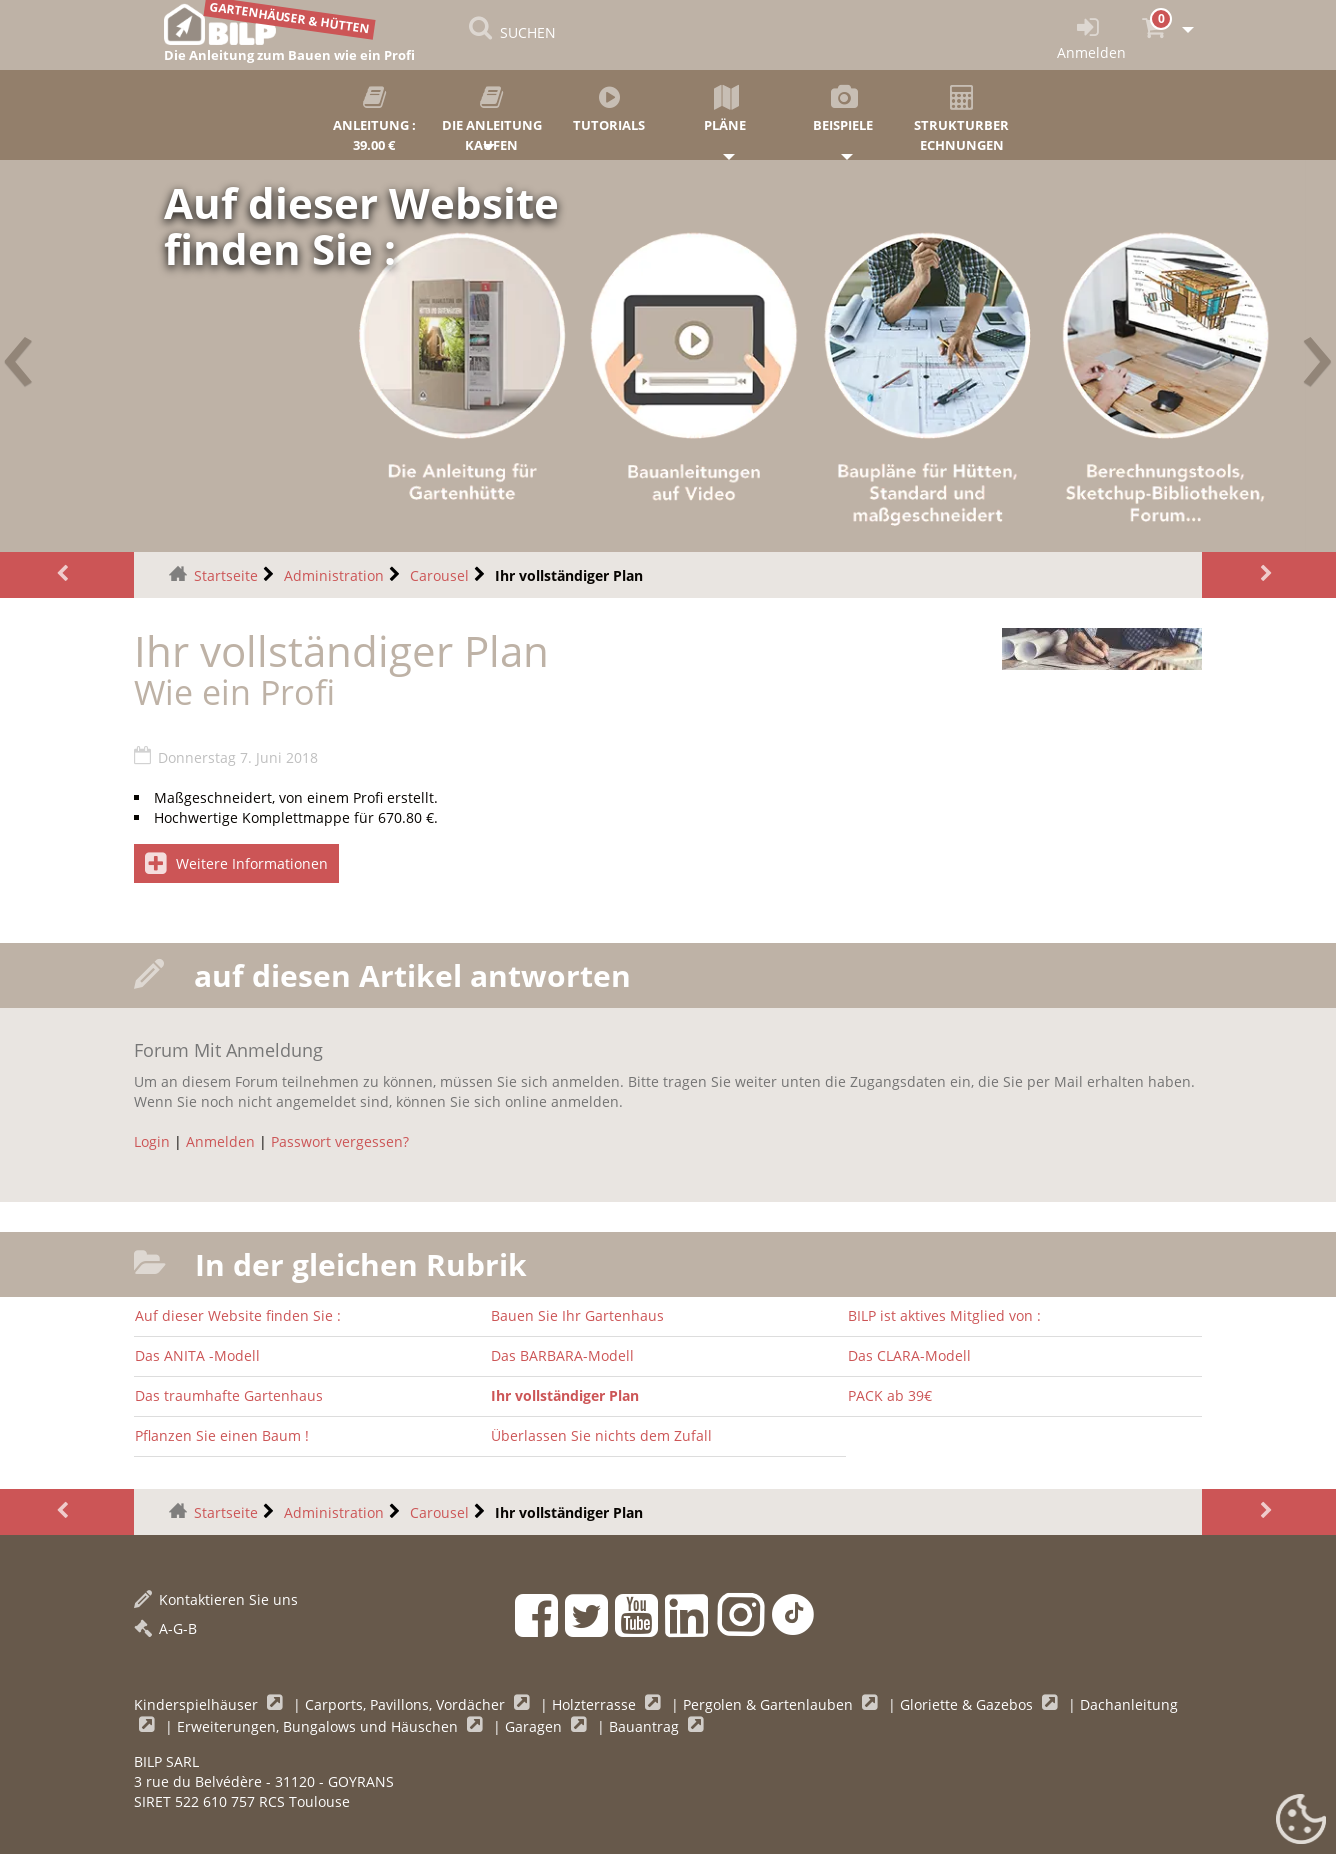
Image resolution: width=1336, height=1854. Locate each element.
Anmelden (220, 1141)
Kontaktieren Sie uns (216, 1599)
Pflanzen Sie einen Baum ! (222, 1435)
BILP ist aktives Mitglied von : (944, 1315)
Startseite (226, 575)
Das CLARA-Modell (909, 1355)
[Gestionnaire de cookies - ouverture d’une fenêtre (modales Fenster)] (1301, 1820)
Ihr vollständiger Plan (565, 1395)
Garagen (535, 1726)
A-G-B (165, 1628)
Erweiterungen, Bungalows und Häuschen (319, 1726)
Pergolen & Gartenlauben (770, 1704)
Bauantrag (646, 1726)
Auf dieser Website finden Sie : (238, 1315)
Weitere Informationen (236, 863)
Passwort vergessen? (340, 1141)
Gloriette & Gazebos (968, 1704)
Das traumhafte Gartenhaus (229, 1395)
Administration (334, 575)
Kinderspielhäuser (198, 1704)
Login (152, 1141)
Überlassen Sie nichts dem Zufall (601, 1435)
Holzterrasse (596, 1704)
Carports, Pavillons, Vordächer (407, 1704)
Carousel (439, 575)
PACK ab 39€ (890, 1395)
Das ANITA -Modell (197, 1355)
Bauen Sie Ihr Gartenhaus (577, 1315)
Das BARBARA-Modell (562, 1355)
